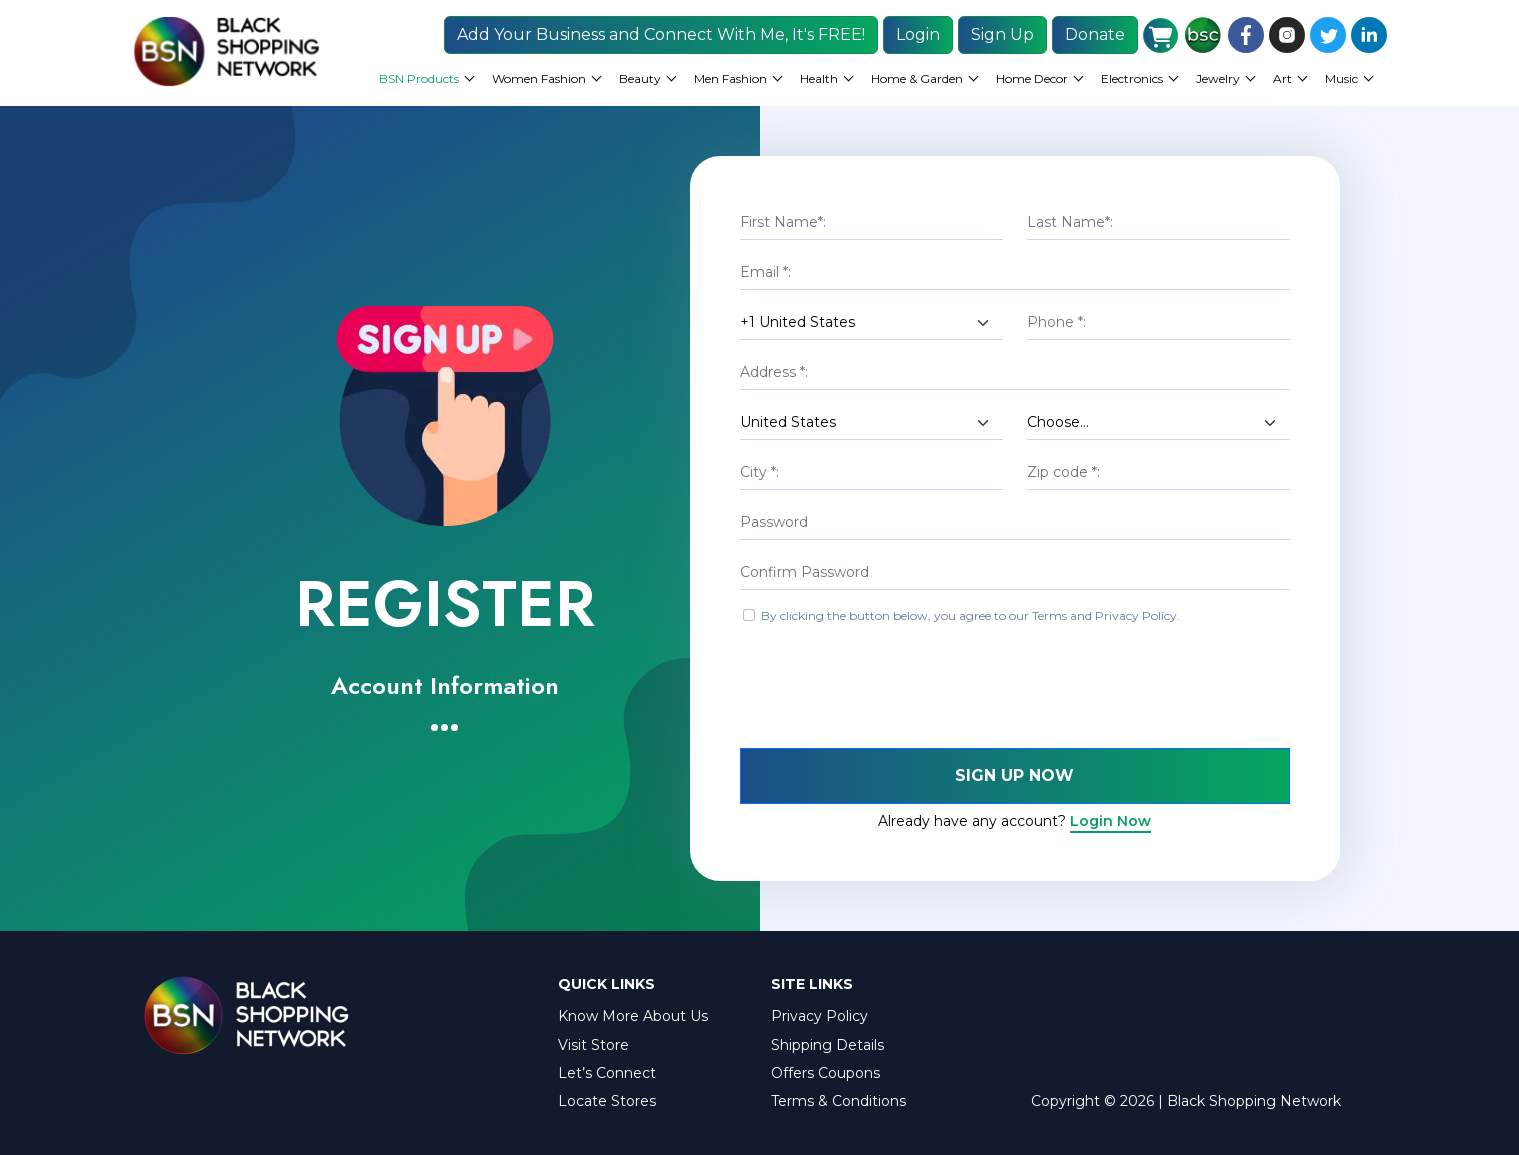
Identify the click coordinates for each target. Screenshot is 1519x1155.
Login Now (1110, 821)
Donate (1095, 34)
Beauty (640, 78)
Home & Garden (917, 78)
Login (918, 34)
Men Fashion (730, 78)
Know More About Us (633, 1016)
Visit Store (593, 1045)
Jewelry (1218, 78)
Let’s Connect (607, 1073)
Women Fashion (539, 78)
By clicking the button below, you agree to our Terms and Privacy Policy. (970, 615)
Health (819, 78)
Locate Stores (607, 1101)
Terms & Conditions (838, 1101)
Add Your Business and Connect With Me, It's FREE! (661, 34)
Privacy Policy (819, 1016)
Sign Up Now (1014, 775)
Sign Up (1002, 34)
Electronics (1132, 78)
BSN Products (419, 78)
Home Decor (1032, 78)
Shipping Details (827, 1045)
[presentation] (892, 689)
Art (1282, 78)
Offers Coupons (825, 1073)
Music (1341, 78)
